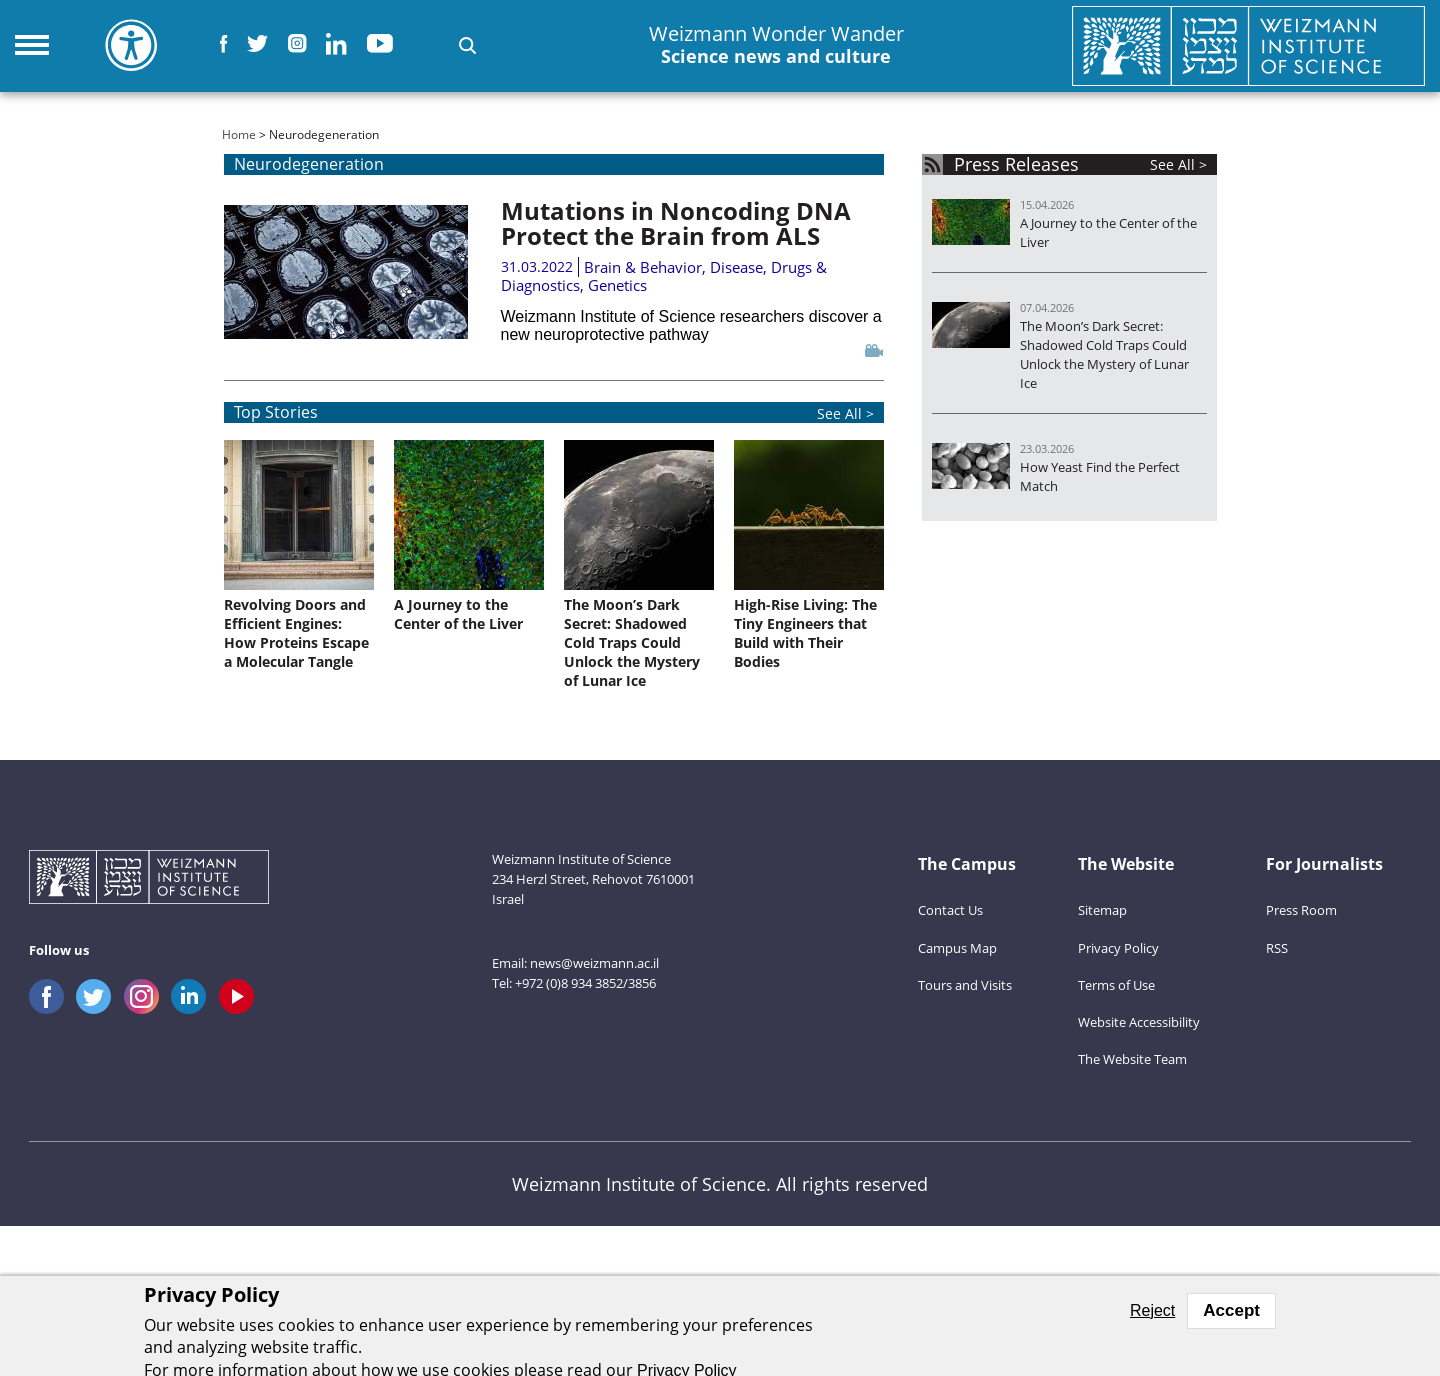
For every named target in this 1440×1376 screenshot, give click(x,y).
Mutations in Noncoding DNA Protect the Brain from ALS (676, 223)
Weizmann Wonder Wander (776, 45)
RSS (1277, 948)
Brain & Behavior (643, 267)
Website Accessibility (1139, 1022)
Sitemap (1102, 910)
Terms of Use (1116, 985)
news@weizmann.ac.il (594, 963)
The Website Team (1132, 1059)
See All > (845, 413)
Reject (1152, 1310)
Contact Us (950, 910)
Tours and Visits (965, 985)
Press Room (1301, 910)
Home (239, 134)
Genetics (617, 285)
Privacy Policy (1118, 948)
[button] (467, 45)
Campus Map (957, 948)
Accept (1231, 1310)
